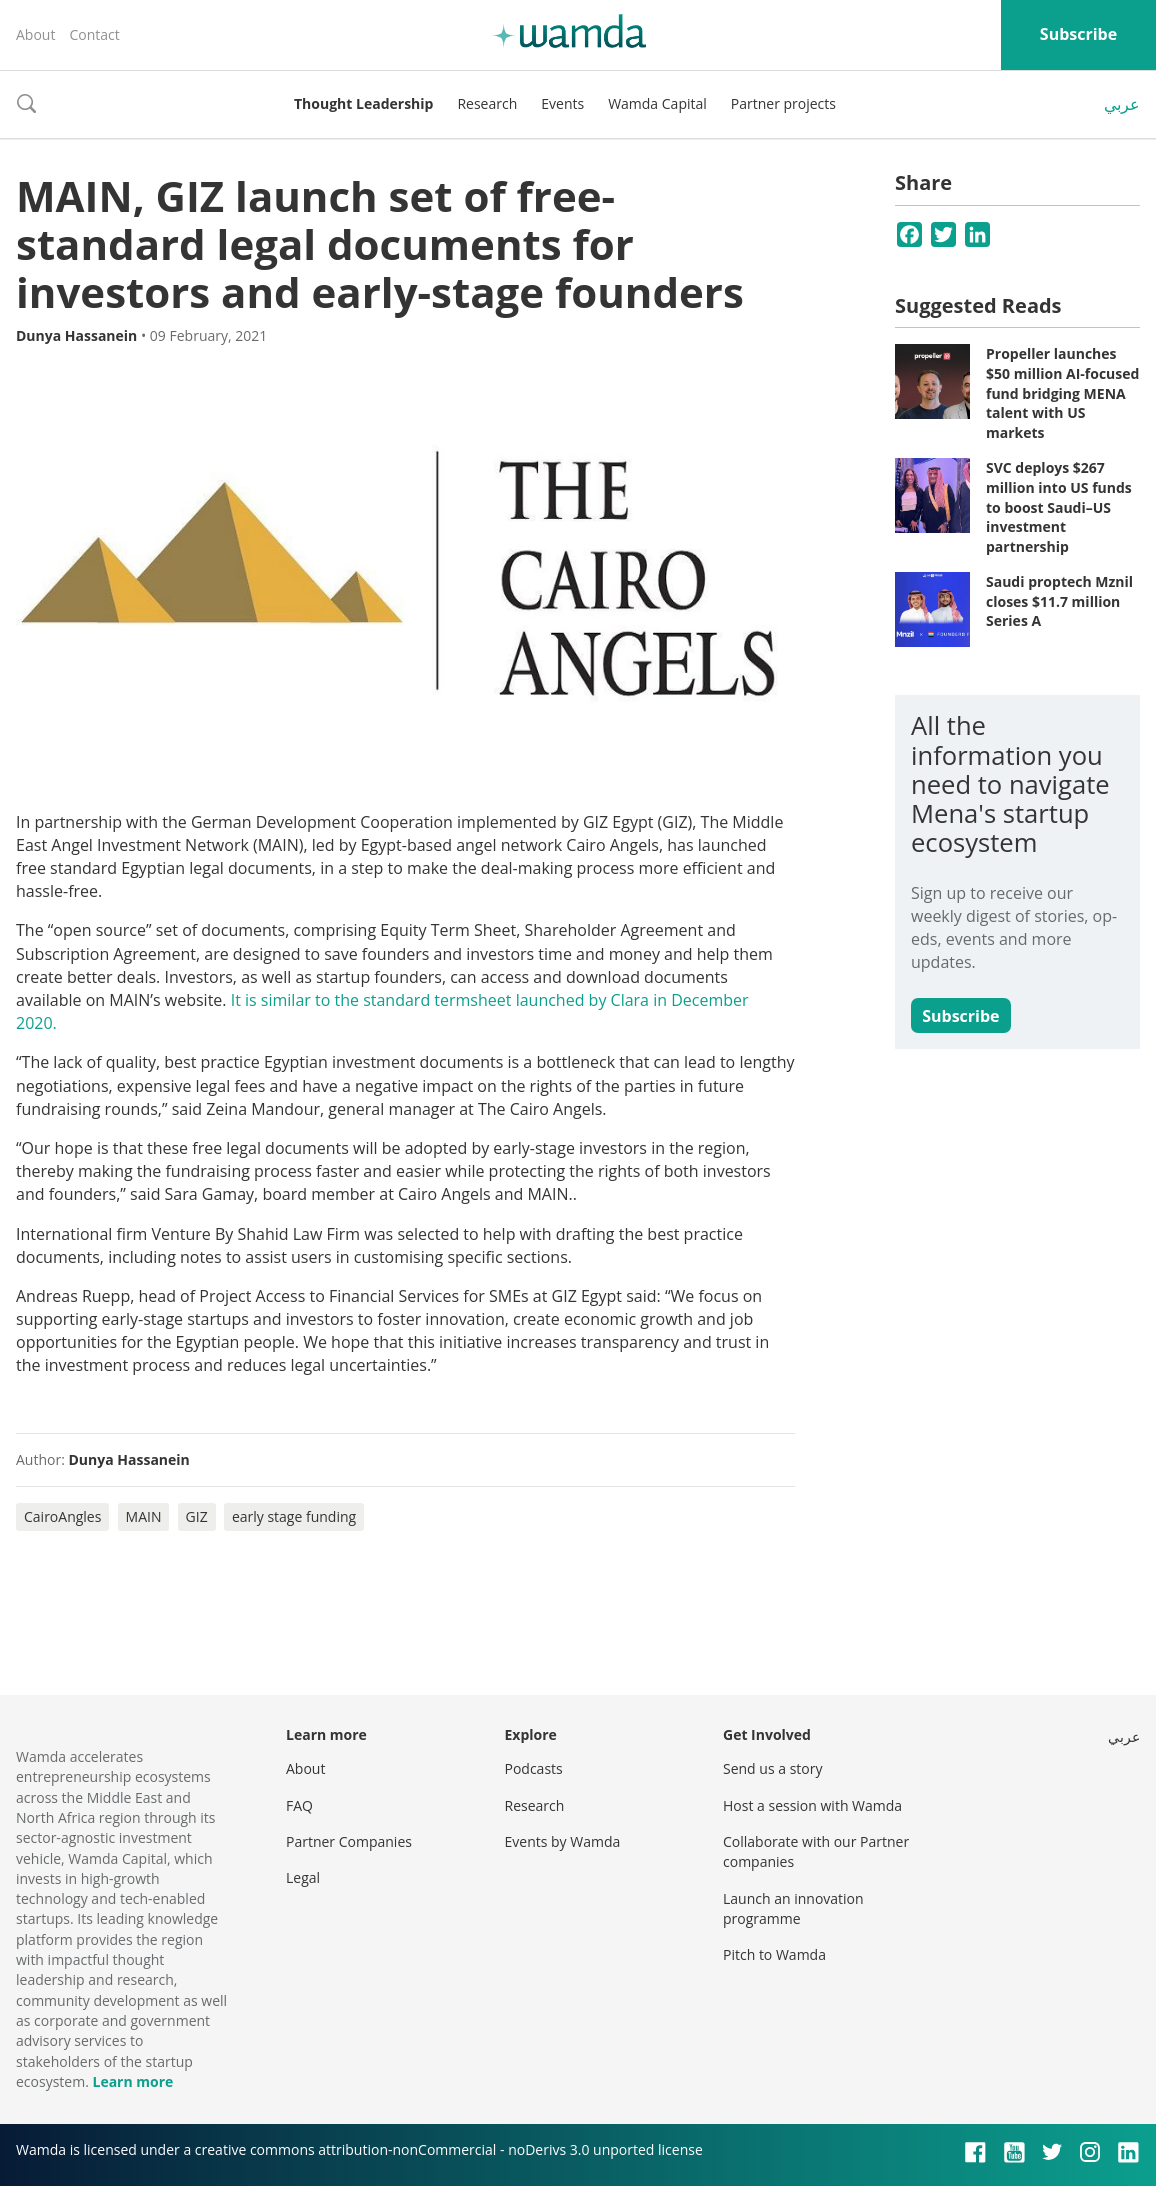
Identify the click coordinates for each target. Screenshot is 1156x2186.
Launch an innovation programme (793, 1908)
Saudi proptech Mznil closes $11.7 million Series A (1059, 601)
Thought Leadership (363, 103)
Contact (94, 34)
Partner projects (783, 103)
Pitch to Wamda (774, 1954)
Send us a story (772, 1768)
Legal (303, 1877)
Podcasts (534, 1768)
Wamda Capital (657, 103)
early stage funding (294, 1516)
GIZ (197, 1516)
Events (562, 103)
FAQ (299, 1805)
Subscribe (1078, 34)
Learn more (132, 2081)
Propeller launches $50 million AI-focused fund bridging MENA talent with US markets (1062, 392)
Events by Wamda (563, 1841)
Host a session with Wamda (812, 1805)
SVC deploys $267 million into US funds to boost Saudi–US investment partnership (1059, 506)
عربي (1122, 104)
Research (487, 103)
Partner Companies (349, 1841)
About (35, 34)
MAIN (144, 1516)
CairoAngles (62, 1516)
